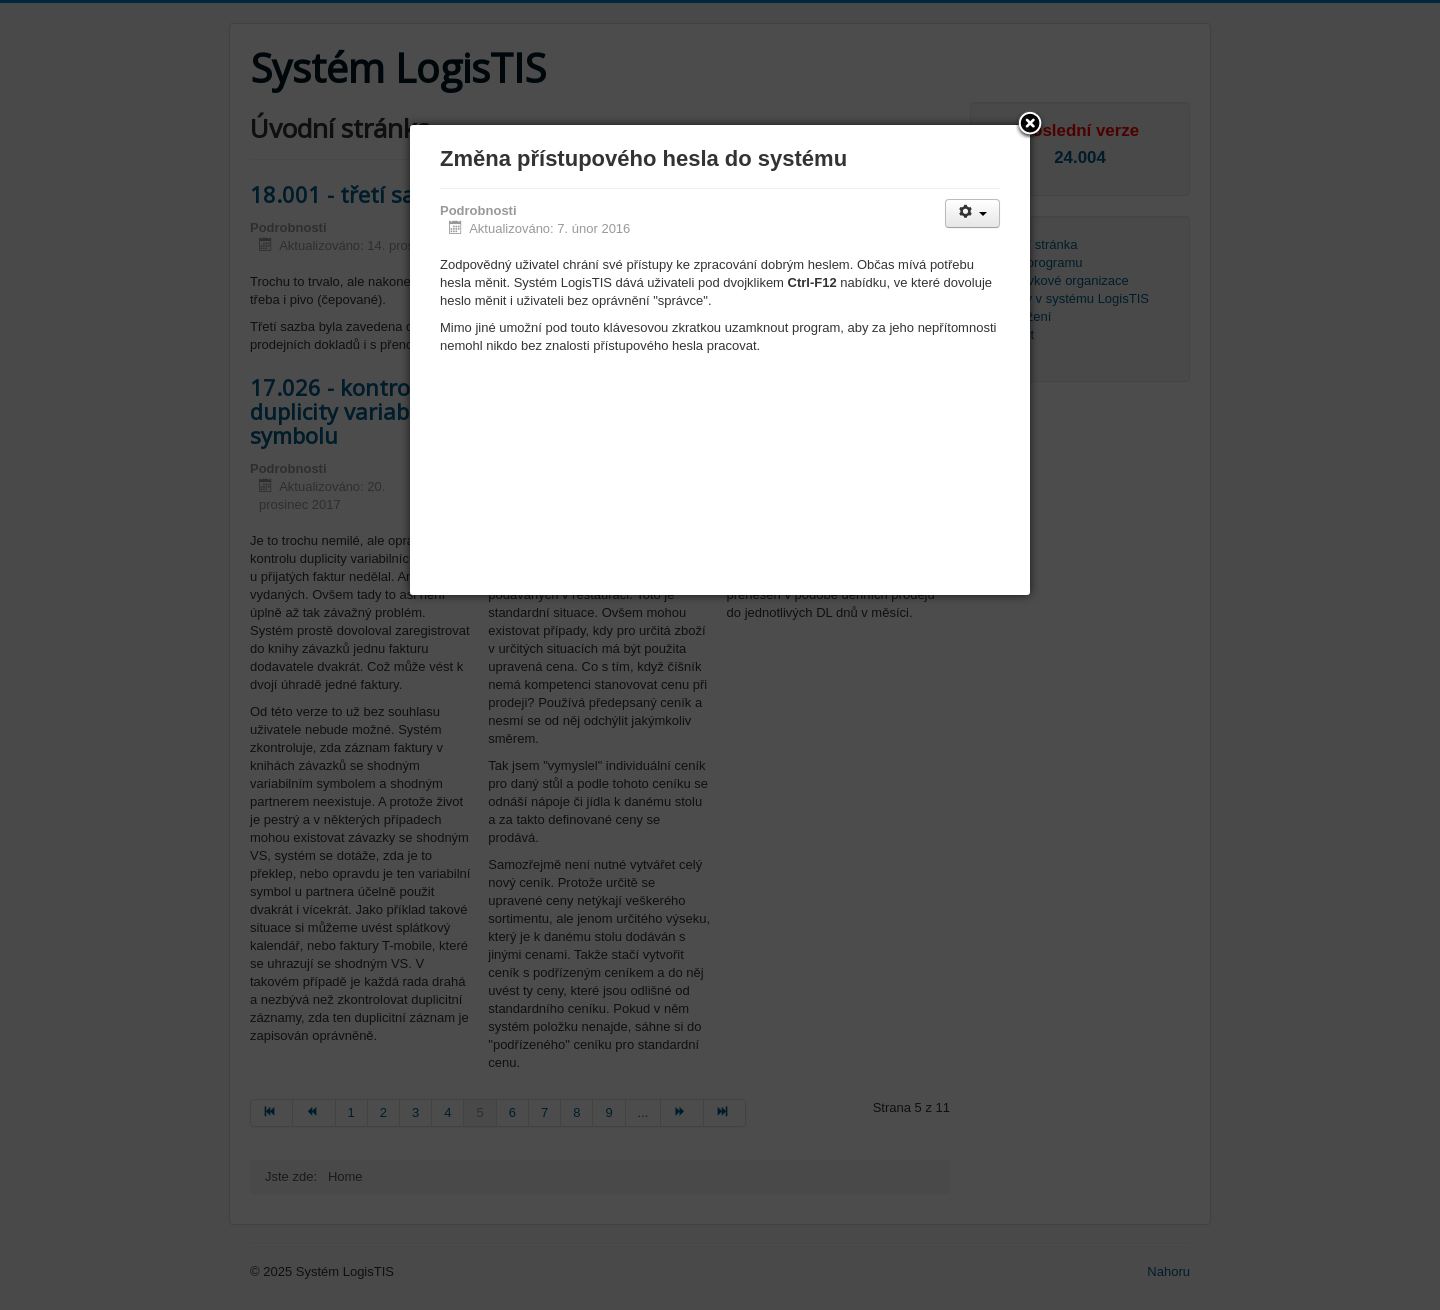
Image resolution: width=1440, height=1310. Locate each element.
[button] (1030, 125)
